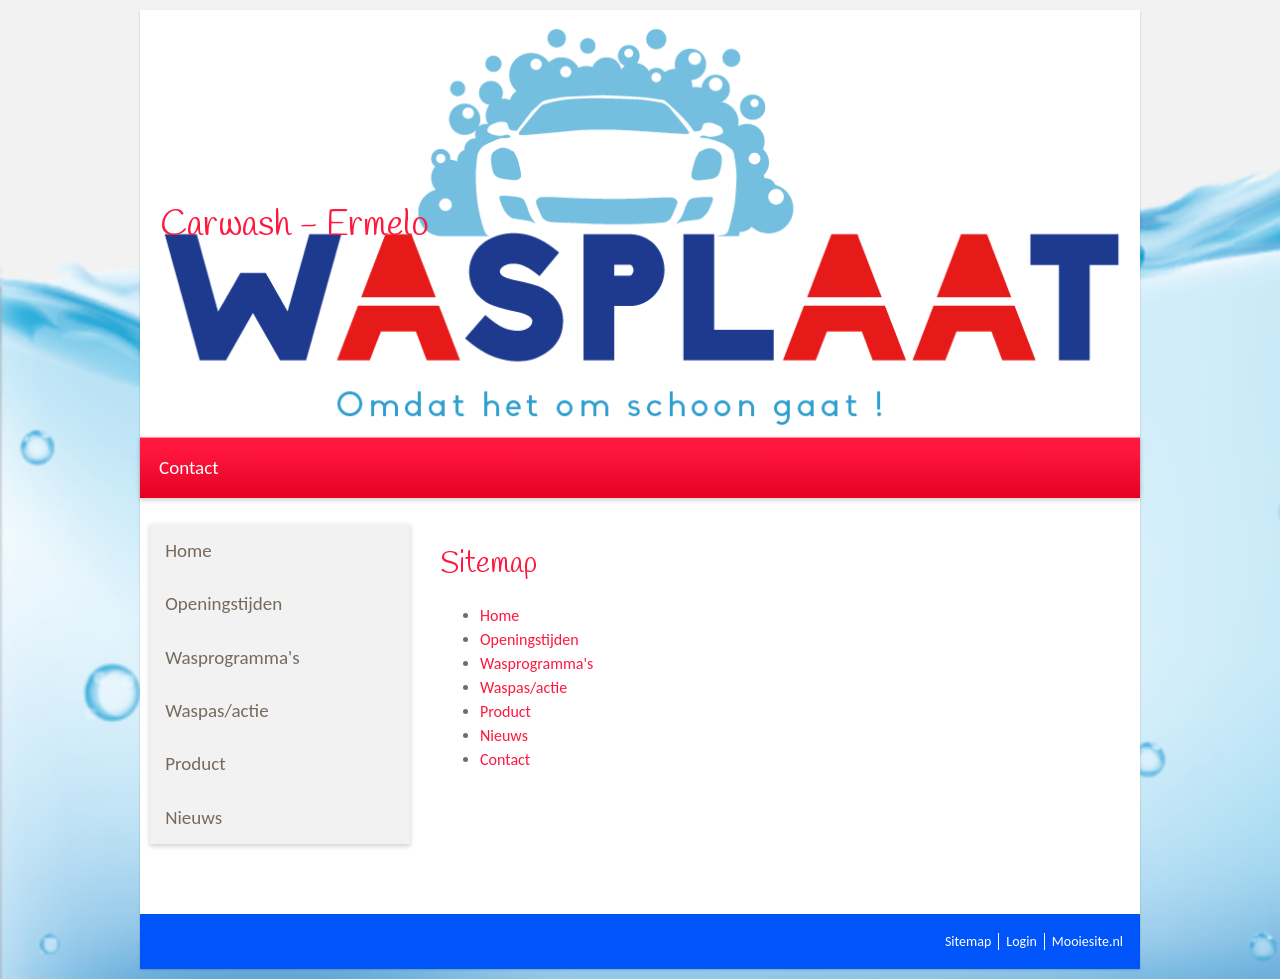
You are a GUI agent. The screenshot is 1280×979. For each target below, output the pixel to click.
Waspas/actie (523, 687)
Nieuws (504, 735)
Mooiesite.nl (1087, 941)
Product (505, 711)
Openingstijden (529, 639)
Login (1021, 941)
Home (499, 615)
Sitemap (968, 941)
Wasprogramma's (536, 663)
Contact (189, 467)
